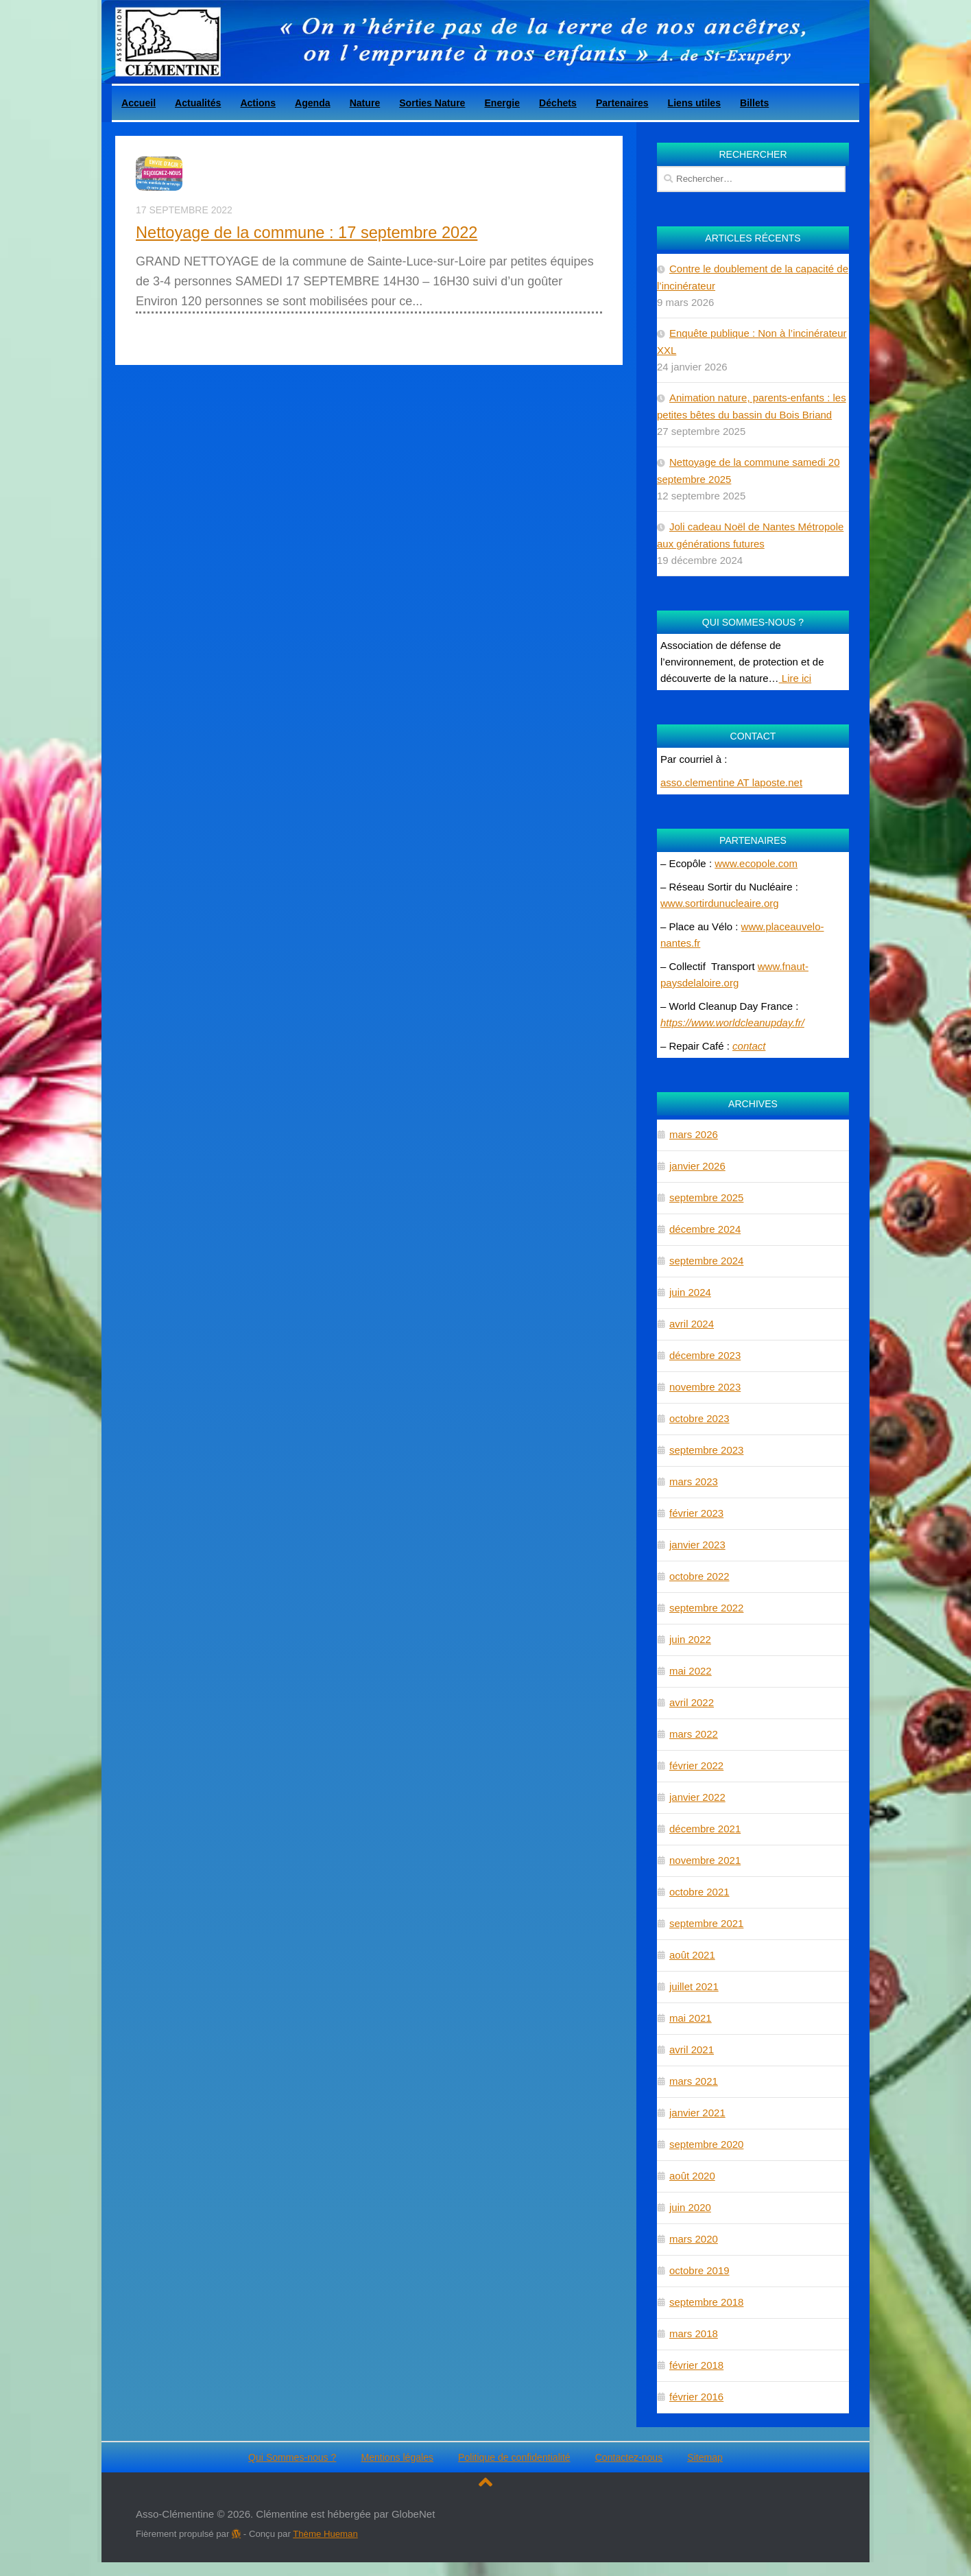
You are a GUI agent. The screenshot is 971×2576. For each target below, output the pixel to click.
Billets (754, 102)
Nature (365, 102)
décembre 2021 (705, 1828)
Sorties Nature (432, 102)
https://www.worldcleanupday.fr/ (732, 1022)
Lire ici (795, 678)
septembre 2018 (706, 2302)
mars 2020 (693, 2239)
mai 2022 (690, 1671)
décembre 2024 (705, 1229)
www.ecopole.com (756, 863)
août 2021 (692, 1955)
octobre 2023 (699, 1418)
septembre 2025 (706, 1197)
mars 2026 (693, 1134)
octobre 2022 (699, 1576)
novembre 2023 (705, 1387)
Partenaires (622, 102)
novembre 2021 (705, 1860)
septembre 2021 (706, 1923)
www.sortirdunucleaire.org (719, 903)
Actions (258, 102)
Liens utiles (694, 102)
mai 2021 (690, 2018)
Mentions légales (397, 2457)
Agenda (313, 102)
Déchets (558, 102)
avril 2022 (691, 1702)
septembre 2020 (706, 2144)
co (737, 1046)
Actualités (198, 102)
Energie (502, 102)
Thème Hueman (325, 2534)
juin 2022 (690, 1639)
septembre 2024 (706, 1260)
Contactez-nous (629, 2457)
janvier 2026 (697, 1166)
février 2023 (696, 1513)
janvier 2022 (697, 1797)
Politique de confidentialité (514, 2457)
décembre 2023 (705, 1355)
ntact (754, 1046)
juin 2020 (690, 2207)
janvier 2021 (697, 2112)
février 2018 (696, 2365)
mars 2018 (693, 2333)
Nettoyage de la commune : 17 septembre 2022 (306, 232)
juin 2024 (690, 1292)
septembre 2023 (706, 1450)
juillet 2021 (694, 1986)
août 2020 (692, 2176)
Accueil (138, 102)
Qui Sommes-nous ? (292, 2457)
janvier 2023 (697, 1544)
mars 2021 (693, 2081)
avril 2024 (691, 1324)
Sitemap (705, 2457)
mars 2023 (693, 1481)
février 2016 (696, 2396)
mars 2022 (693, 1734)
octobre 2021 (699, 1892)
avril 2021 (691, 2049)
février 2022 (696, 1765)
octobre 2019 (699, 2270)
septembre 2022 (706, 1608)
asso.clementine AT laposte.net (731, 782)
